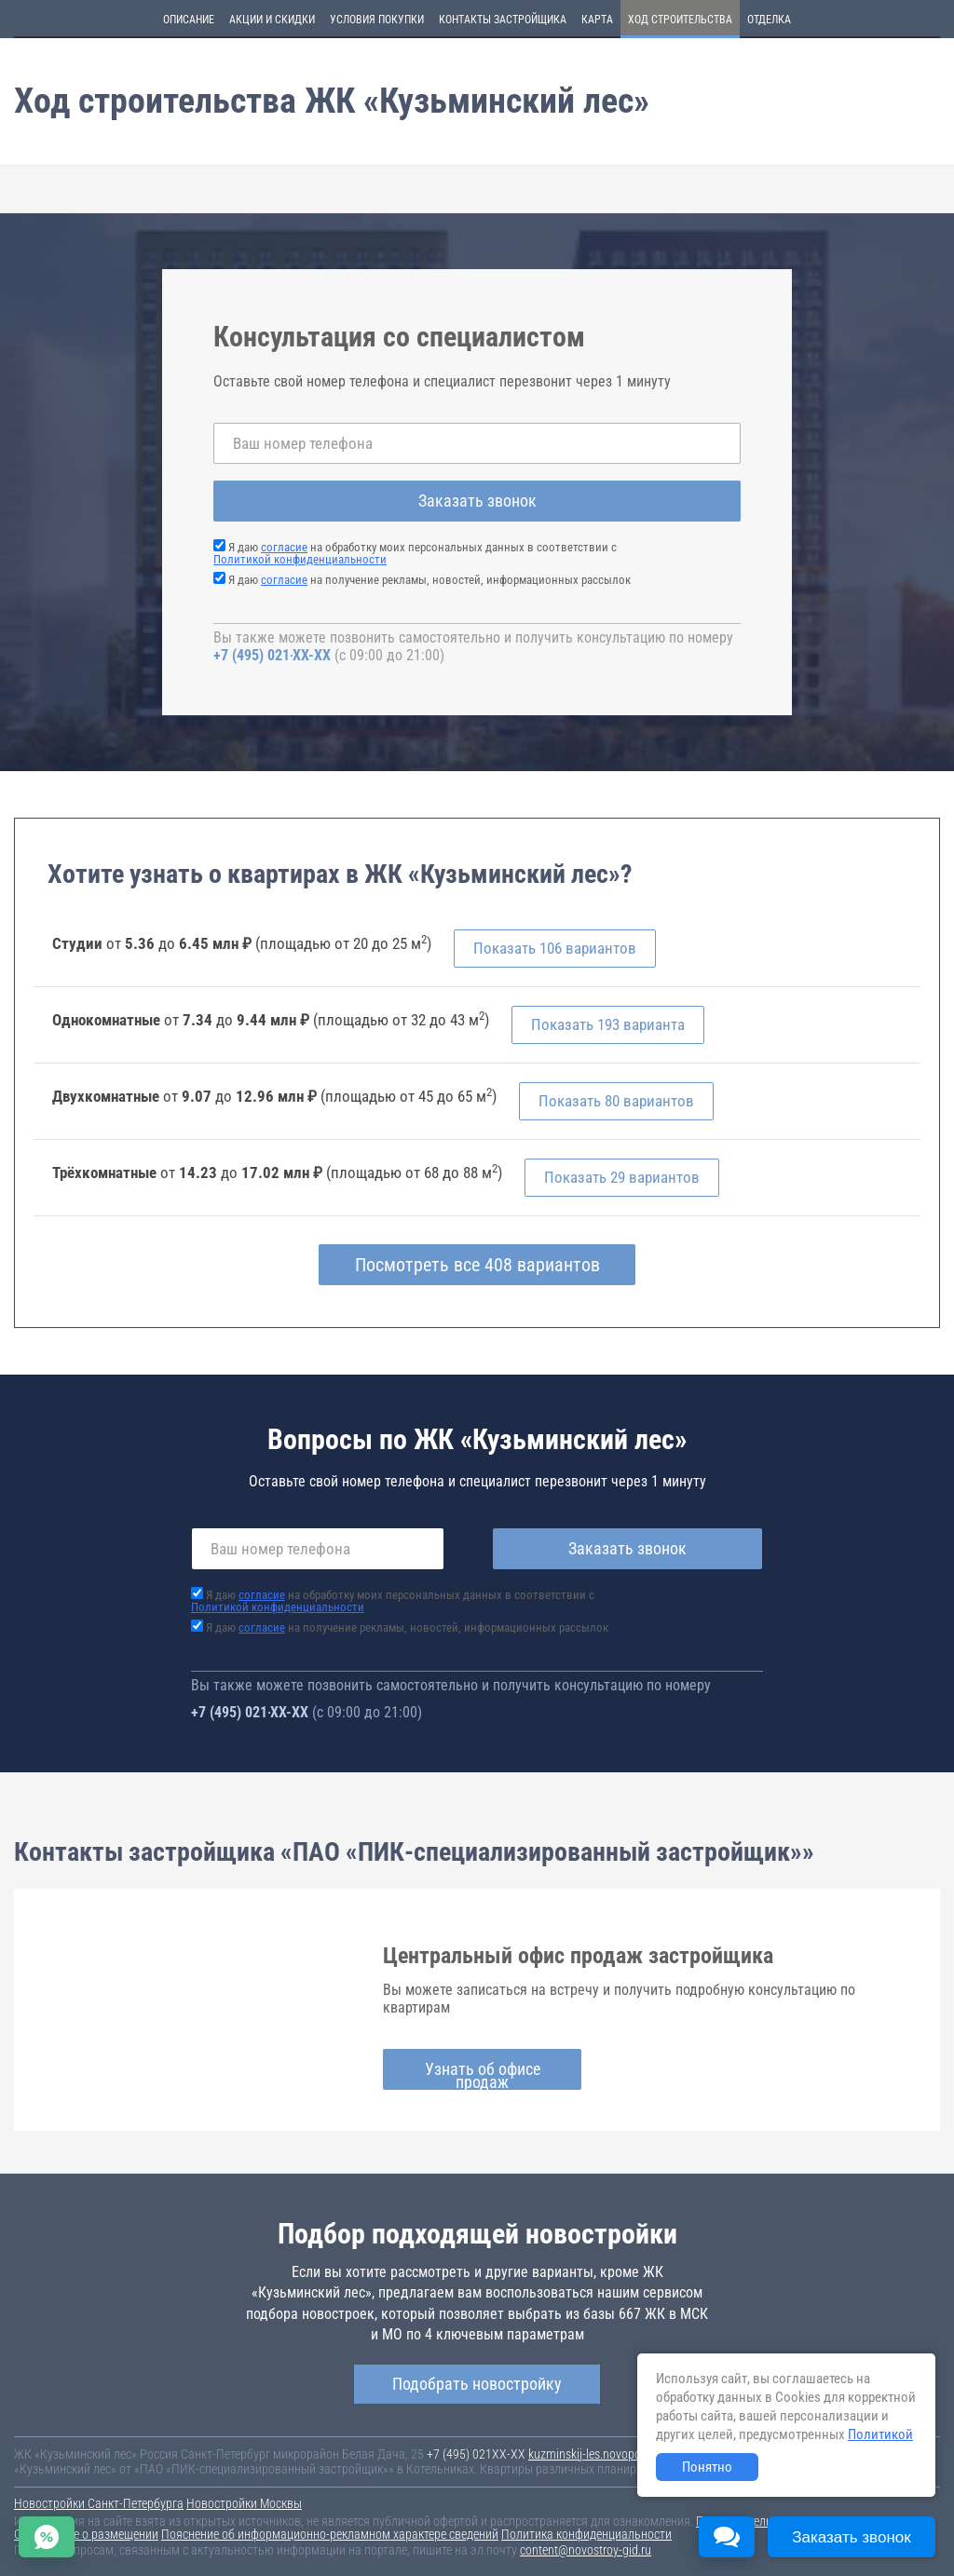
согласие (284, 547)
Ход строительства (680, 19)
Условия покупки (377, 19)
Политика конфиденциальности (586, 2534)
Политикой (880, 2434)
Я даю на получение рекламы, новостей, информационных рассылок (429, 580)
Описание (188, 19)
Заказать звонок (477, 500)
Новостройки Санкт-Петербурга (99, 2503)
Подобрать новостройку (477, 2383)
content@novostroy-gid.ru (585, 2549)
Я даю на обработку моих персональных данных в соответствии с (415, 553)
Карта (597, 19)
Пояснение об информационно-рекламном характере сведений (329, 2534)
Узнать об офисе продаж (482, 2074)
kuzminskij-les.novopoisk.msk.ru (610, 2454)
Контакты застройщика (502, 19)
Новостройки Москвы (244, 2503)
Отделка (769, 19)
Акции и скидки (272, 19)
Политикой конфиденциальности (300, 559)
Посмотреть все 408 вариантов (477, 1265)
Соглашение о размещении (86, 2534)
